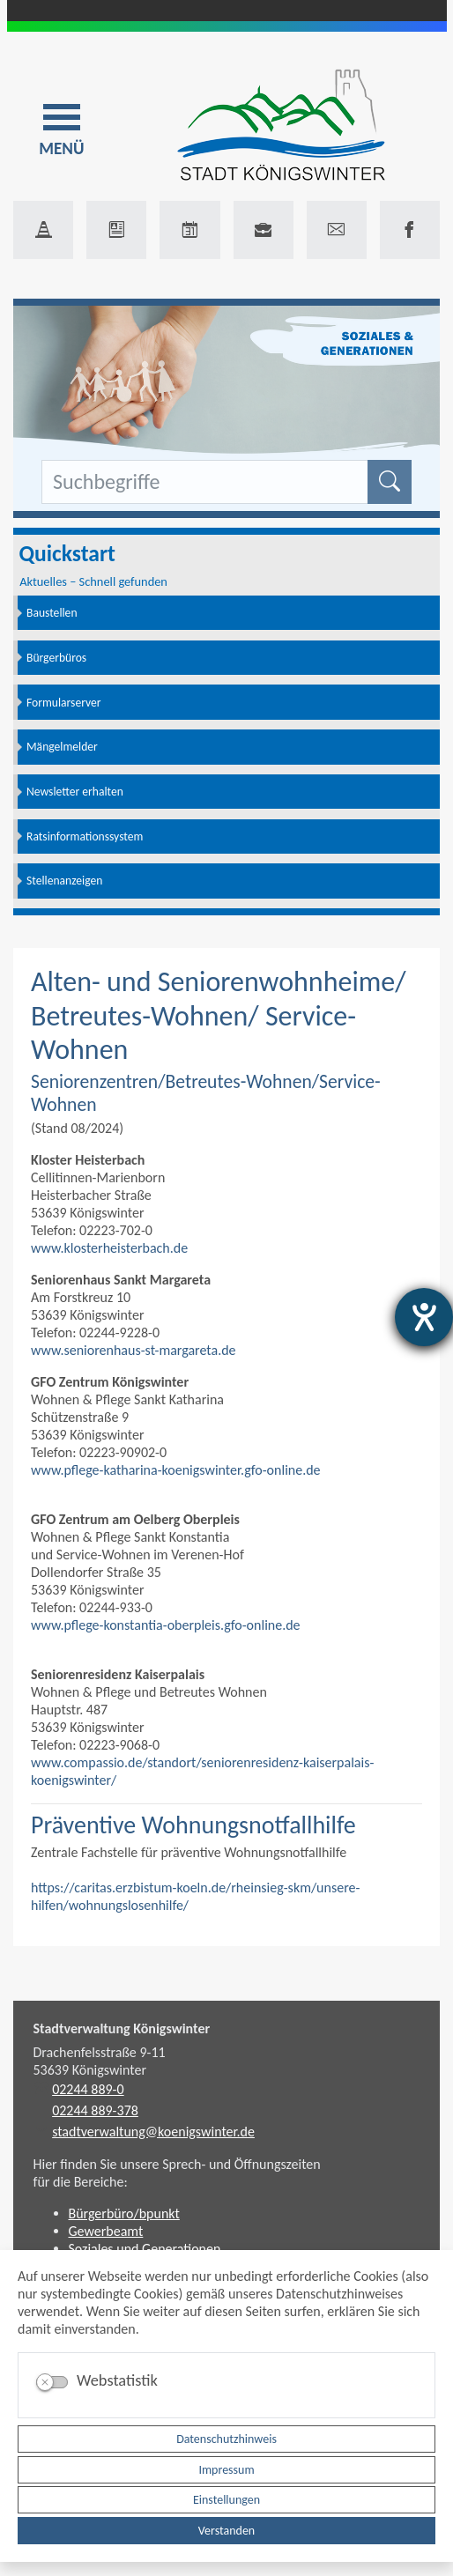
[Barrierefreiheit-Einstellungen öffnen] (424, 1317)
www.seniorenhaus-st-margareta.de (133, 1350)
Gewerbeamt (106, 2231)
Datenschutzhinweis (226, 2439)
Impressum (226, 2469)
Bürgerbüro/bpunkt (124, 2213)
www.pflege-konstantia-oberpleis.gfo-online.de (166, 1625)
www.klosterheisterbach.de (109, 1248)
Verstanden (226, 2530)
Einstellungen (226, 2499)
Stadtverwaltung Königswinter (122, 2028)
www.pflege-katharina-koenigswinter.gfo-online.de (176, 1470)
